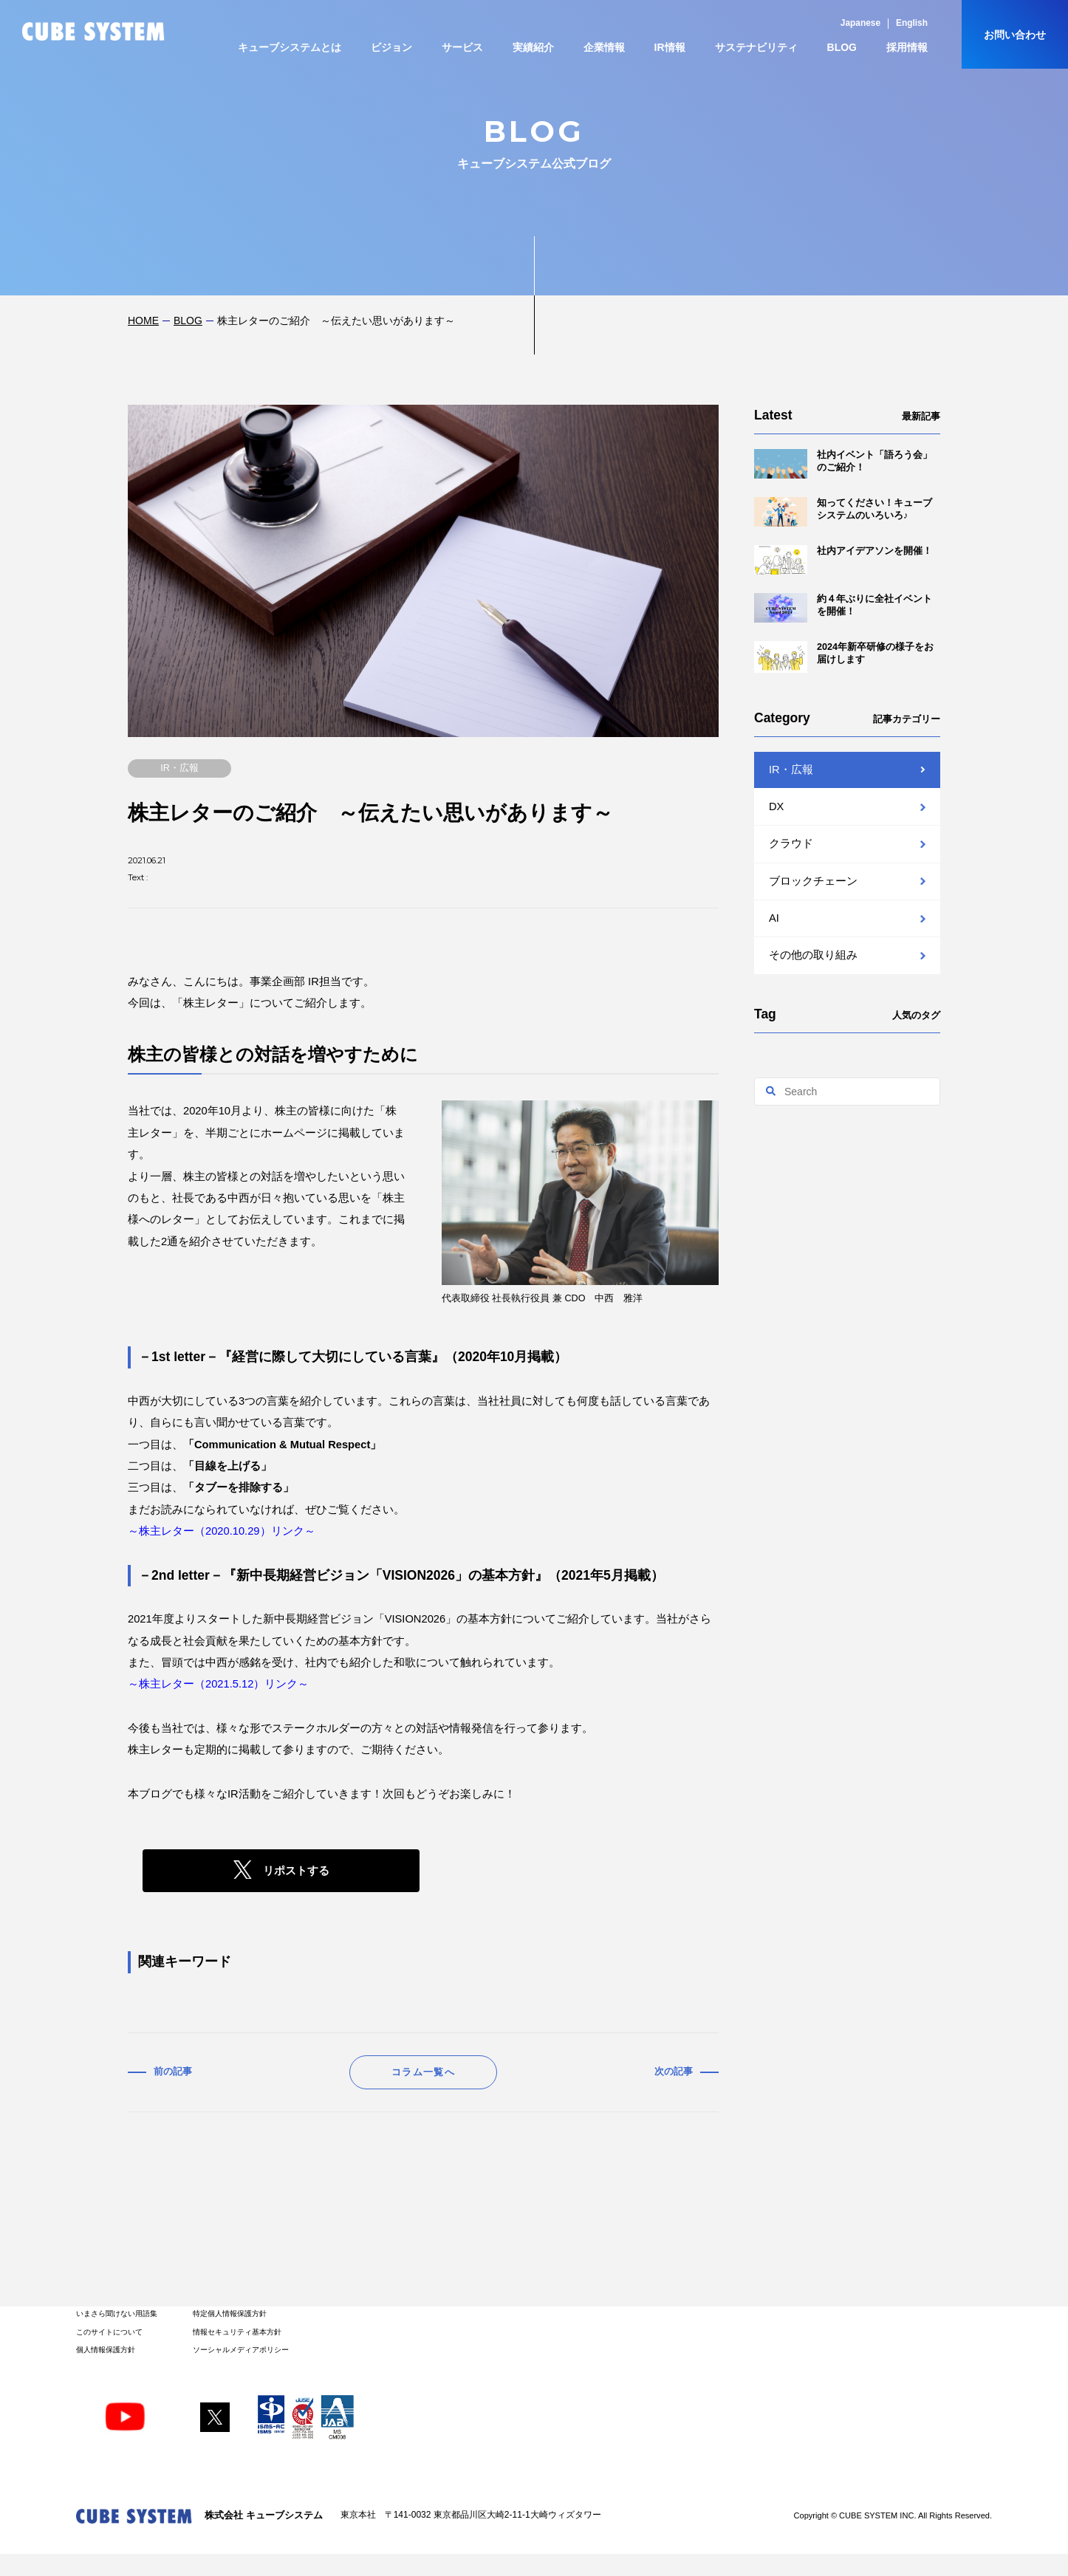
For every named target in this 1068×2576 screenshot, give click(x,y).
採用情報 (907, 47)
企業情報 (604, 47)
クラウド (791, 843)
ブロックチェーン (813, 881)
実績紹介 (533, 47)
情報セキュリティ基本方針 (237, 2332)
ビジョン (391, 47)
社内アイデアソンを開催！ (843, 560)
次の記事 (673, 2071)
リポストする (296, 1871)
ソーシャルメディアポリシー (241, 2350)
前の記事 (173, 2071)
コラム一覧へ (423, 2071)
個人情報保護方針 (105, 2350)
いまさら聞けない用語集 (116, 2313)
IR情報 (669, 47)
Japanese (860, 23)
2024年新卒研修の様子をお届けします (844, 657)
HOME (143, 320)
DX (776, 806)
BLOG (842, 47)
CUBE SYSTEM (93, 31)
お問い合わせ (1015, 35)
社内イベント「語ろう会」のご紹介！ (843, 464)
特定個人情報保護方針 (230, 2313)
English (912, 23)
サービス (462, 47)
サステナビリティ (756, 47)
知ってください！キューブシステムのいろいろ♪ (843, 512)
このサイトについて (109, 2332)
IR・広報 (791, 769)
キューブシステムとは (289, 47)
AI (774, 918)
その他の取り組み (813, 955)
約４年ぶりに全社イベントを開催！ (843, 608)
